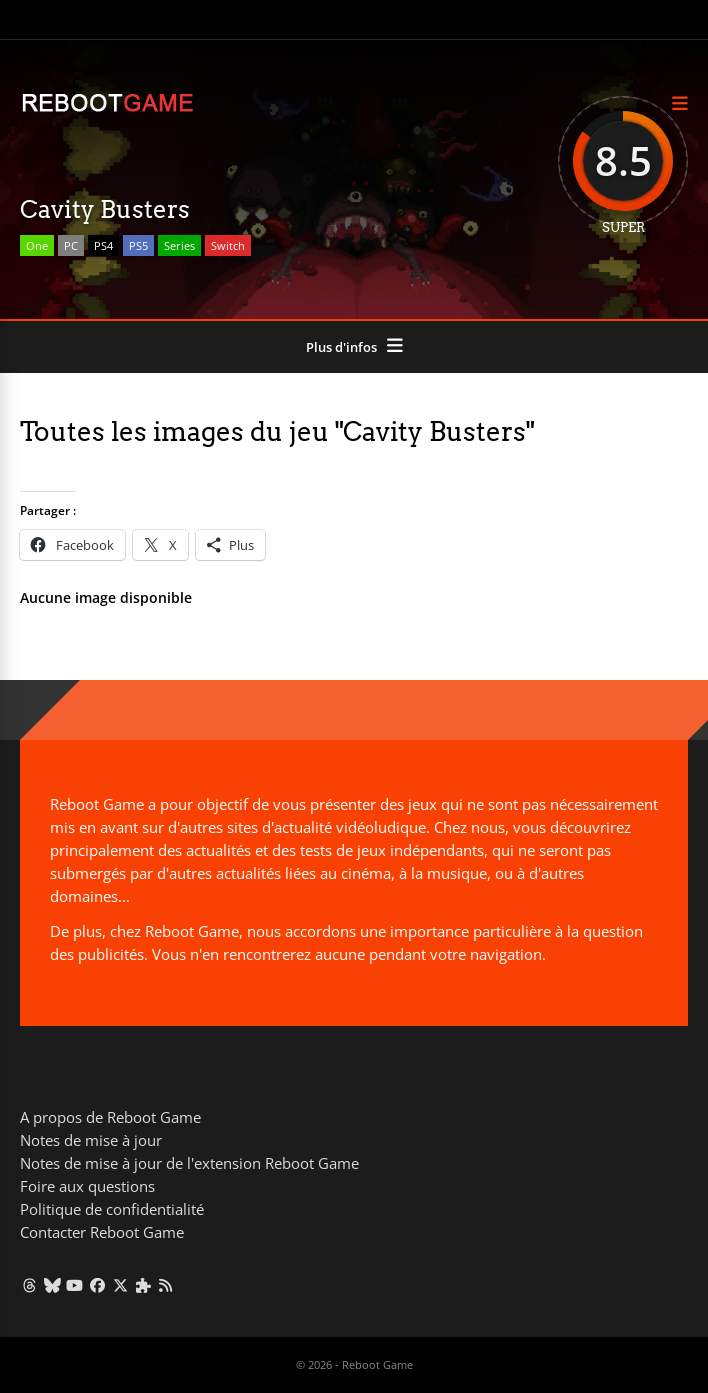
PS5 (138, 245)
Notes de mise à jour (91, 1140)
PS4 (103, 245)
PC (71, 245)
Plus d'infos (341, 347)
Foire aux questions (87, 1186)
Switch (228, 245)
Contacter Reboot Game (102, 1232)
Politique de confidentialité (112, 1209)
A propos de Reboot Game (110, 1117)
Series (179, 245)
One (37, 245)
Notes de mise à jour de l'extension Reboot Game (189, 1163)
